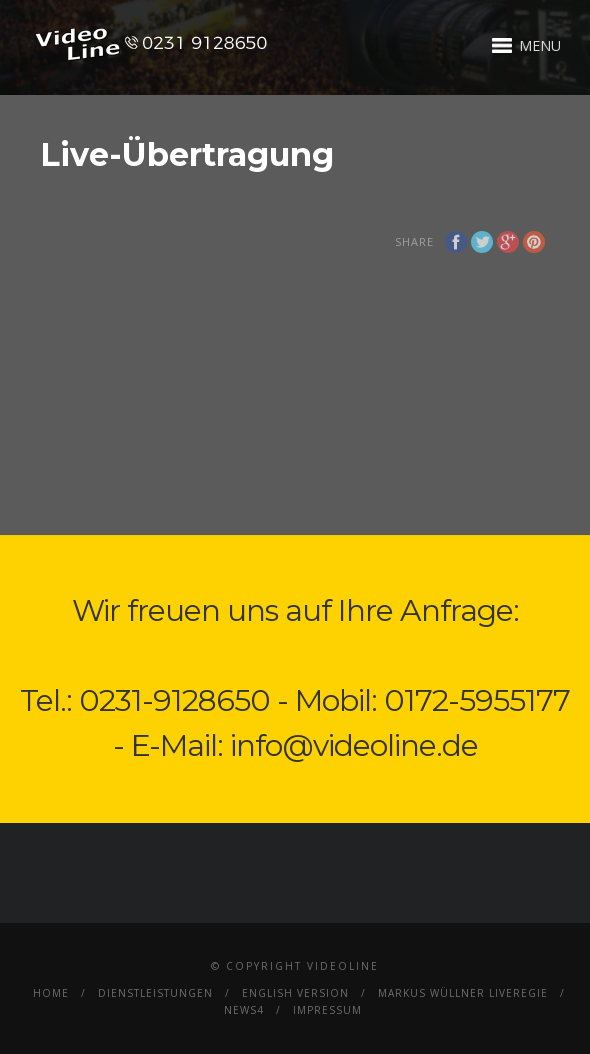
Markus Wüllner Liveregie (463, 993)
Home (51, 993)
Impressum (327, 1010)
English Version (295, 993)
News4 (244, 1010)
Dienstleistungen (155, 993)
